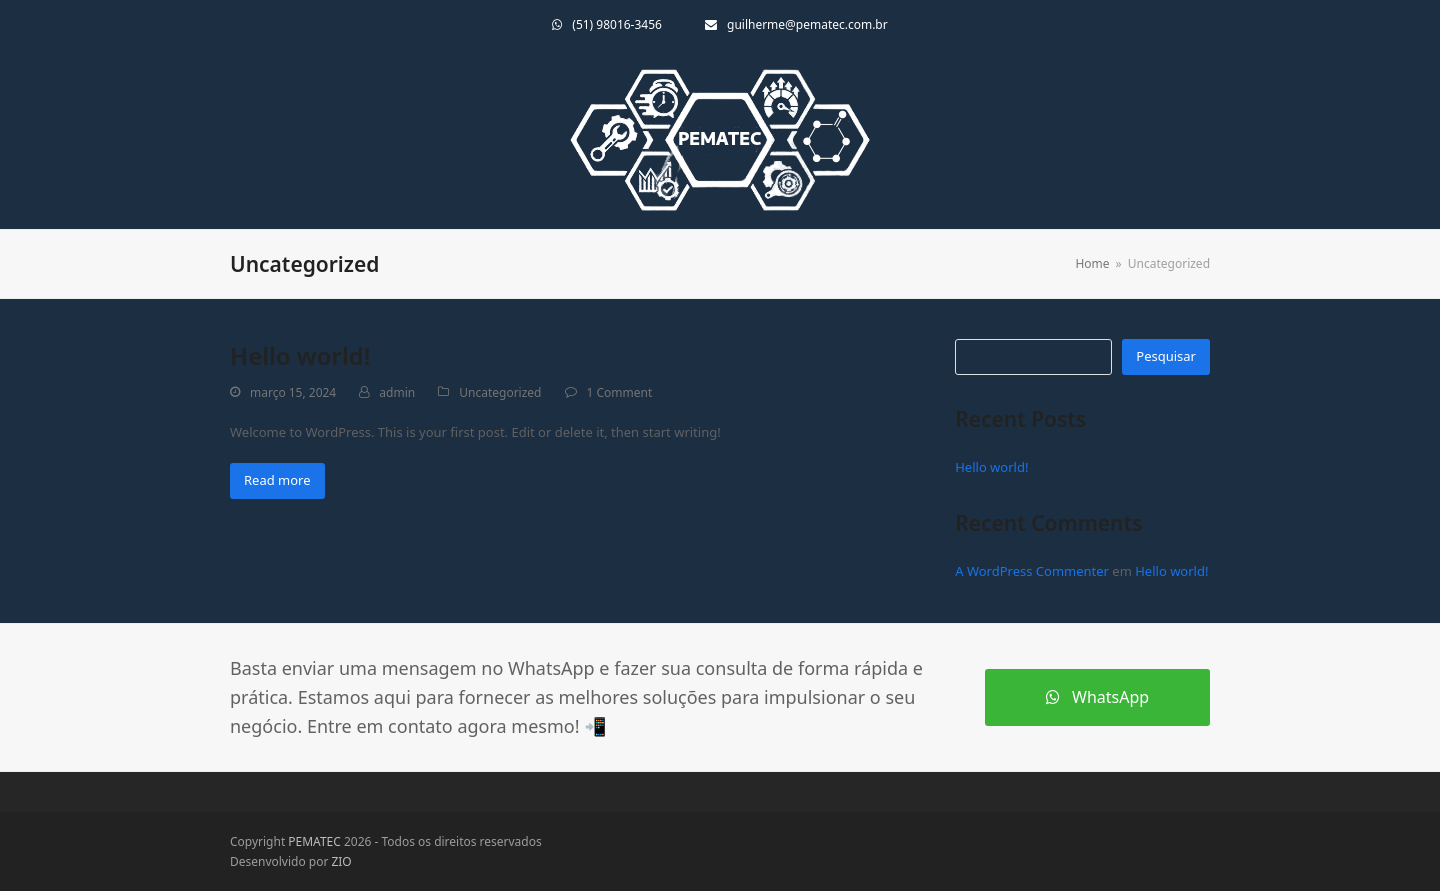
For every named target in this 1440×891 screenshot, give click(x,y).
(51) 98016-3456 (617, 24)
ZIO (341, 861)
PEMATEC (314, 841)
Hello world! (300, 355)
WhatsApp (1097, 697)
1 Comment (620, 392)
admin (397, 392)
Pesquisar (1166, 356)
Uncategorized (500, 392)
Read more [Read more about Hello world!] (277, 480)
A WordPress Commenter (1032, 571)
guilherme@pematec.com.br (807, 24)
